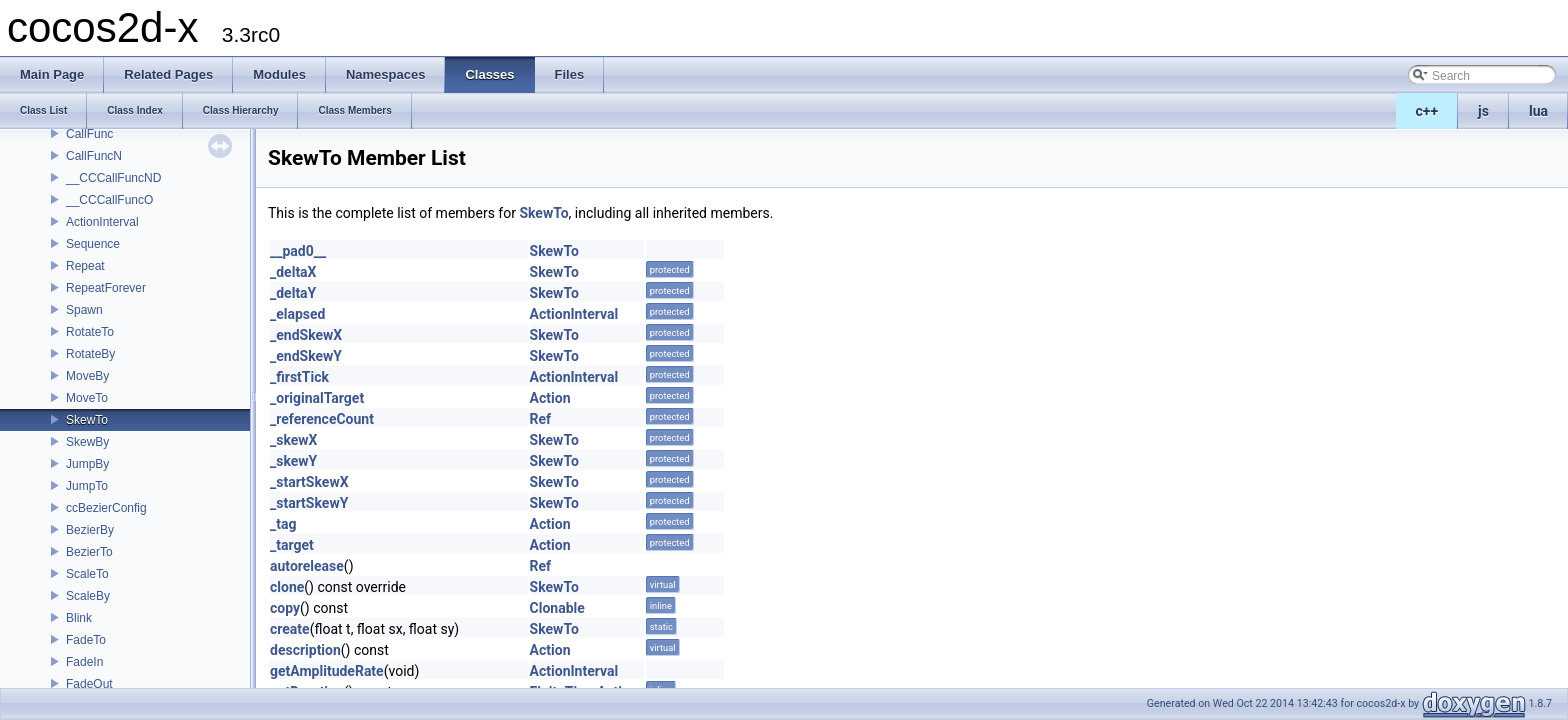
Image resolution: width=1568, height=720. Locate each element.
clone (287, 587)
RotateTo (90, 332)
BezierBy (90, 530)
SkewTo (87, 420)
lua (1538, 111)
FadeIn (84, 662)
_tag (283, 524)
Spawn (84, 310)
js (1483, 111)
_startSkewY (309, 503)
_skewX (294, 440)
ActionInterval (102, 222)
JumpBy (87, 464)
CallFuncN (94, 156)
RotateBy (90, 354)
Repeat (85, 266)
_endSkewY (306, 356)
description (305, 650)
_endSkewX (306, 335)
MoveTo (87, 398)
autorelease (307, 566)
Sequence (93, 244)
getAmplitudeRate (327, 671)
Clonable (557, 608)
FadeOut (89, 684)
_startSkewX (309, 482)
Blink (79, 618)
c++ (1427, 111)
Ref (541, 419)
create (290, 629)
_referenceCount (322, 419)
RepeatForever (106, 288)
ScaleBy (88, 596)
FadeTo (86, 640)
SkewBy (87, 442)
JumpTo (87, 486)
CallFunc (89, 134)
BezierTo (89, 552)
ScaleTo (87, 574)
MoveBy (87, 376)
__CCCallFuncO (109, 200)
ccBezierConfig (106, 508)
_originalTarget (317, 398)
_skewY (293, 461)
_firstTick (299, 377)
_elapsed (298, 314)
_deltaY (293, 293)
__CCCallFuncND (113, 178)
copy (285, 608)
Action (550, 398)
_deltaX (293, 272)
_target (292, 545)
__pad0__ (298, 251)
